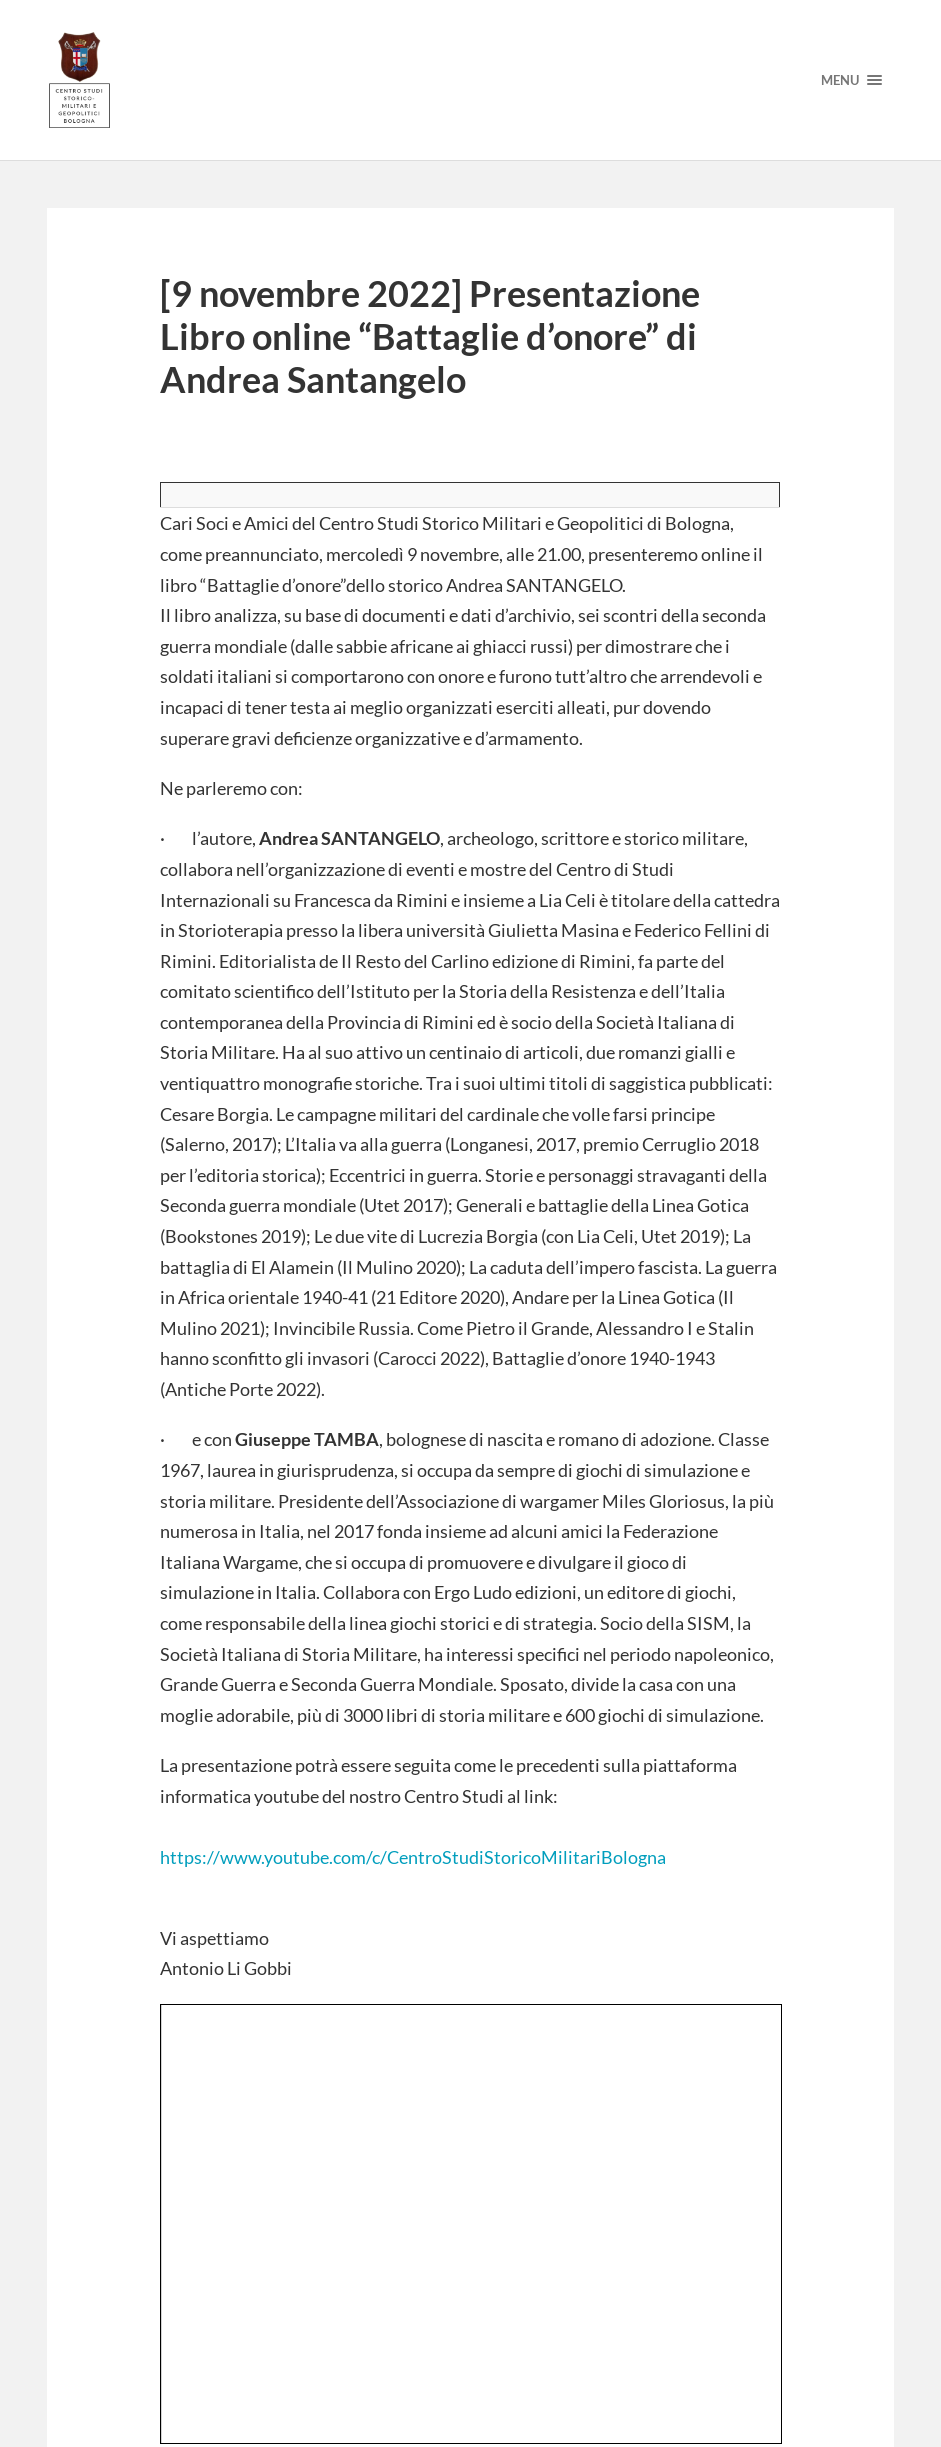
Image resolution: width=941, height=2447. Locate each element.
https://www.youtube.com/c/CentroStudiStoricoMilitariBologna (413, 1857)
